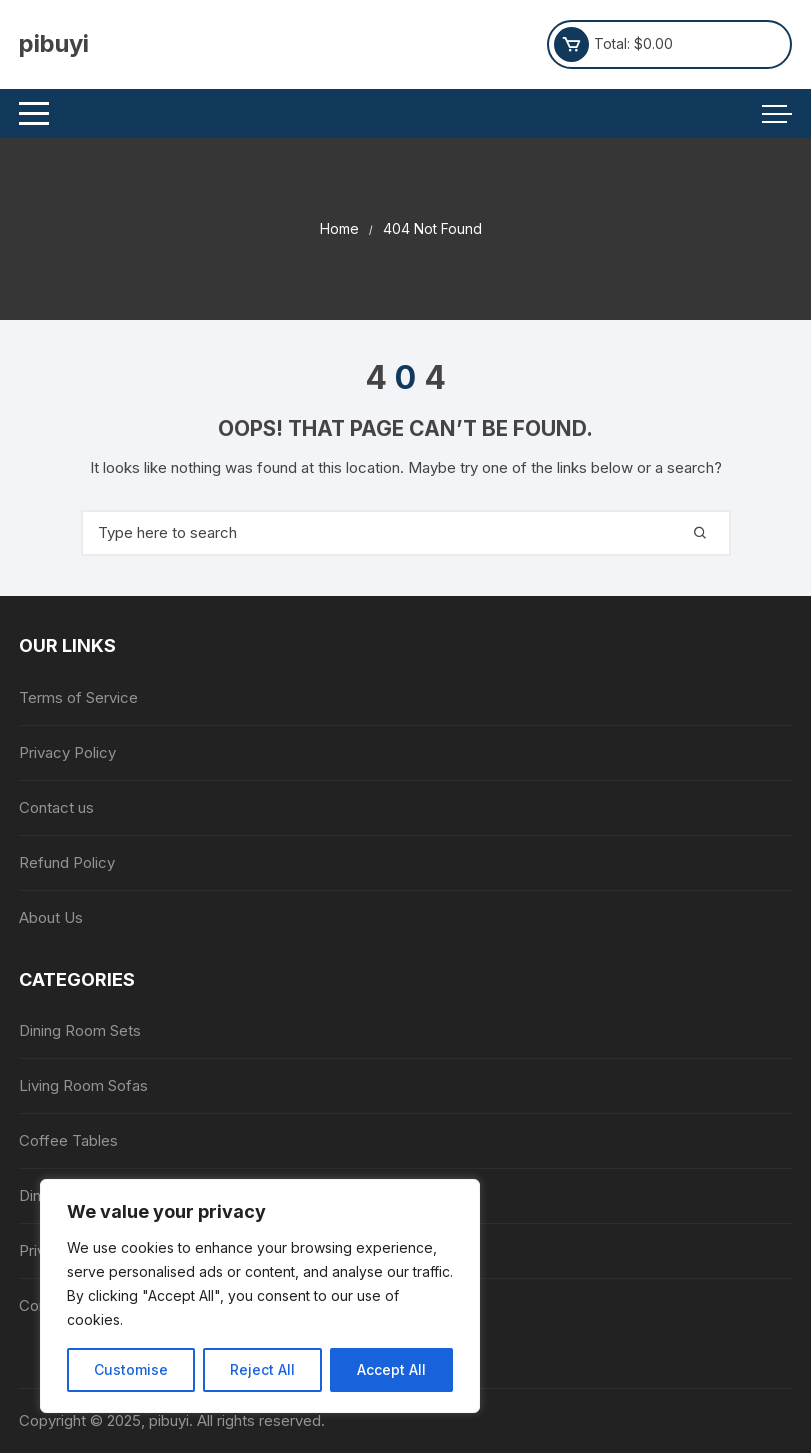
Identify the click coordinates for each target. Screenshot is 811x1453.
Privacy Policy (67, 752)
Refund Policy (67, 862)
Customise (131, 1369)
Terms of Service (78, 697)
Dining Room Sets (80, 1030)
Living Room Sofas (83, 1085)
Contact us (56, 807)
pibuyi (54, 43)
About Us (51, 917)
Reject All (262, 1369)
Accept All (391, 1369)
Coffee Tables (68, 1140)
